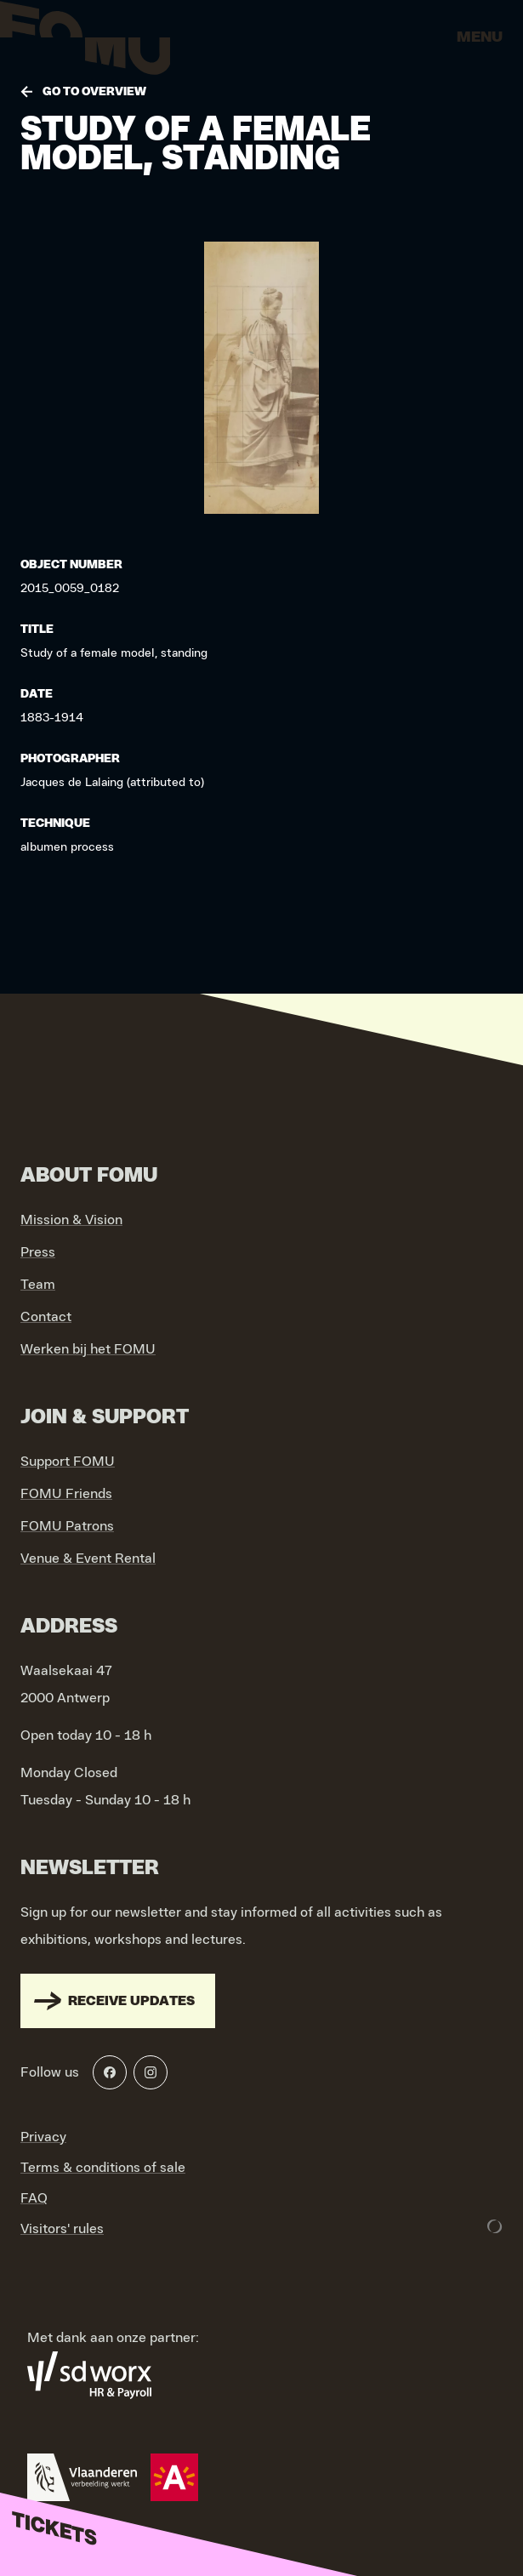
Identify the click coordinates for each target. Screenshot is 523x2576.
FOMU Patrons (67, 1526)
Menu (480, 37)
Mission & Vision (71, 1220)
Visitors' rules (62, 2229)
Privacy (43, 2137)
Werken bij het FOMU (88, 1349)
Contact (45, 1317)
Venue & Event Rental (88, 1558)
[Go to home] (85, 42)
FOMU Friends (66, 1494)
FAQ (34, 2198)
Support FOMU (67, 1461)
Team (37, 1284)
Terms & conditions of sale (102, 2167)
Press (37, 1252)
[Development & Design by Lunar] (495, 2226)
